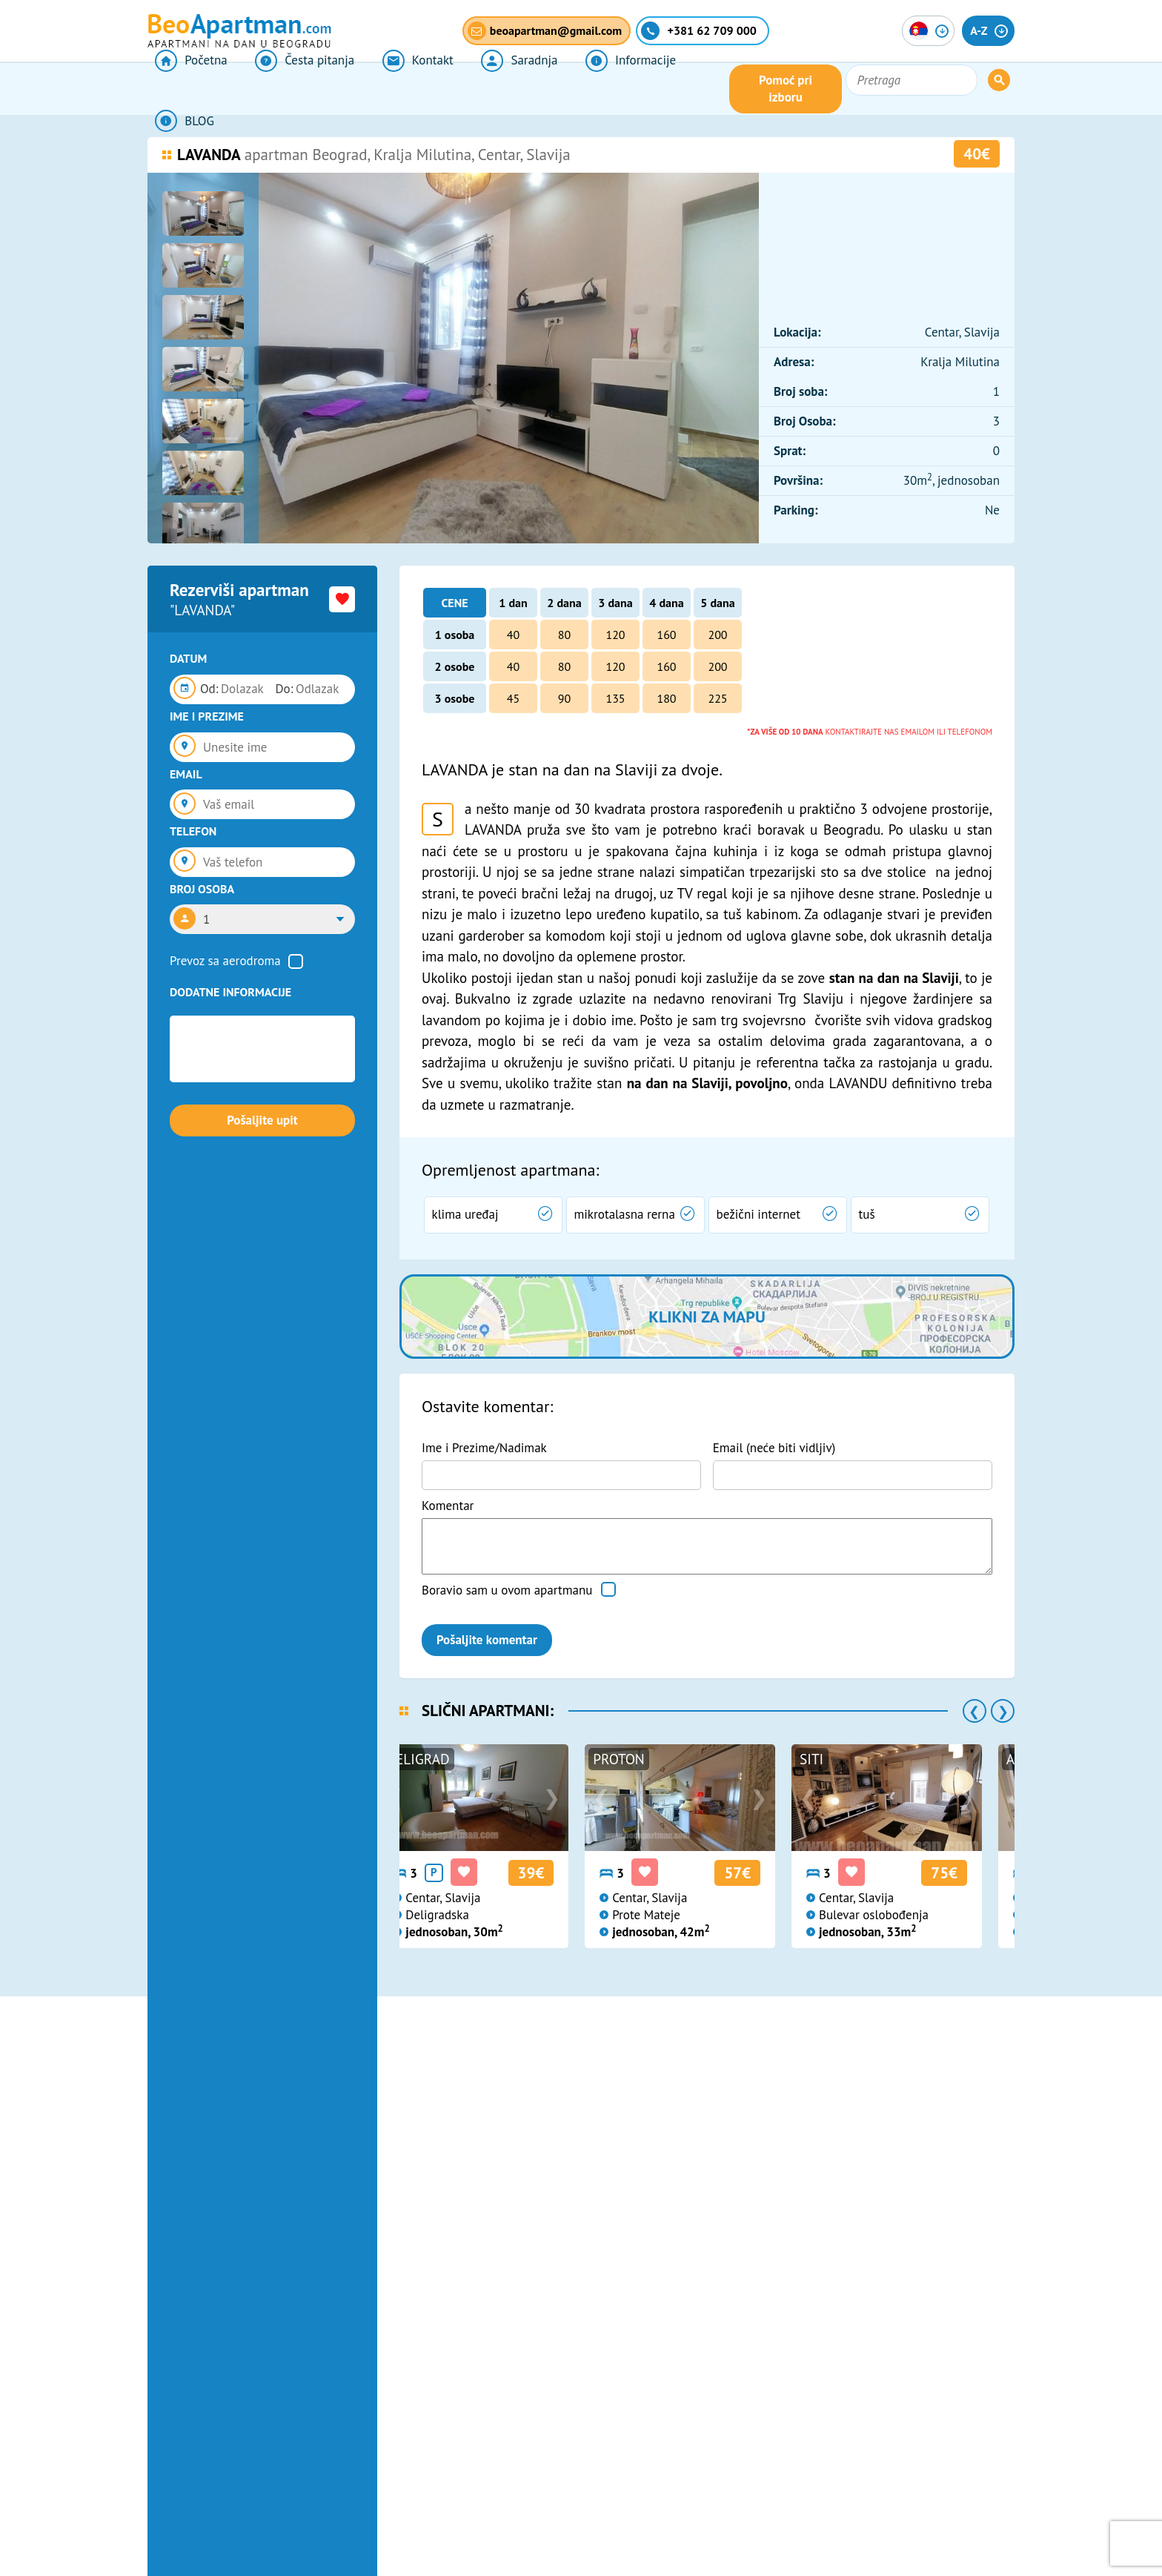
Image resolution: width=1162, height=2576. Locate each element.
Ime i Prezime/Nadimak (484, 1448)
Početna (183, 89)
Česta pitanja (286, 89)
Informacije (578, 89)
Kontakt (387, 89)
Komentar (448, 1505)
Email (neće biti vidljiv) (774, 1448)
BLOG (669, 89)
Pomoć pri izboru (858, 89)
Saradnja (477, 89)
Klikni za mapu (706, 1316)
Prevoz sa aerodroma (225, 961)
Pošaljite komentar (486, 1640)
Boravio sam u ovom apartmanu (507, 1590)
